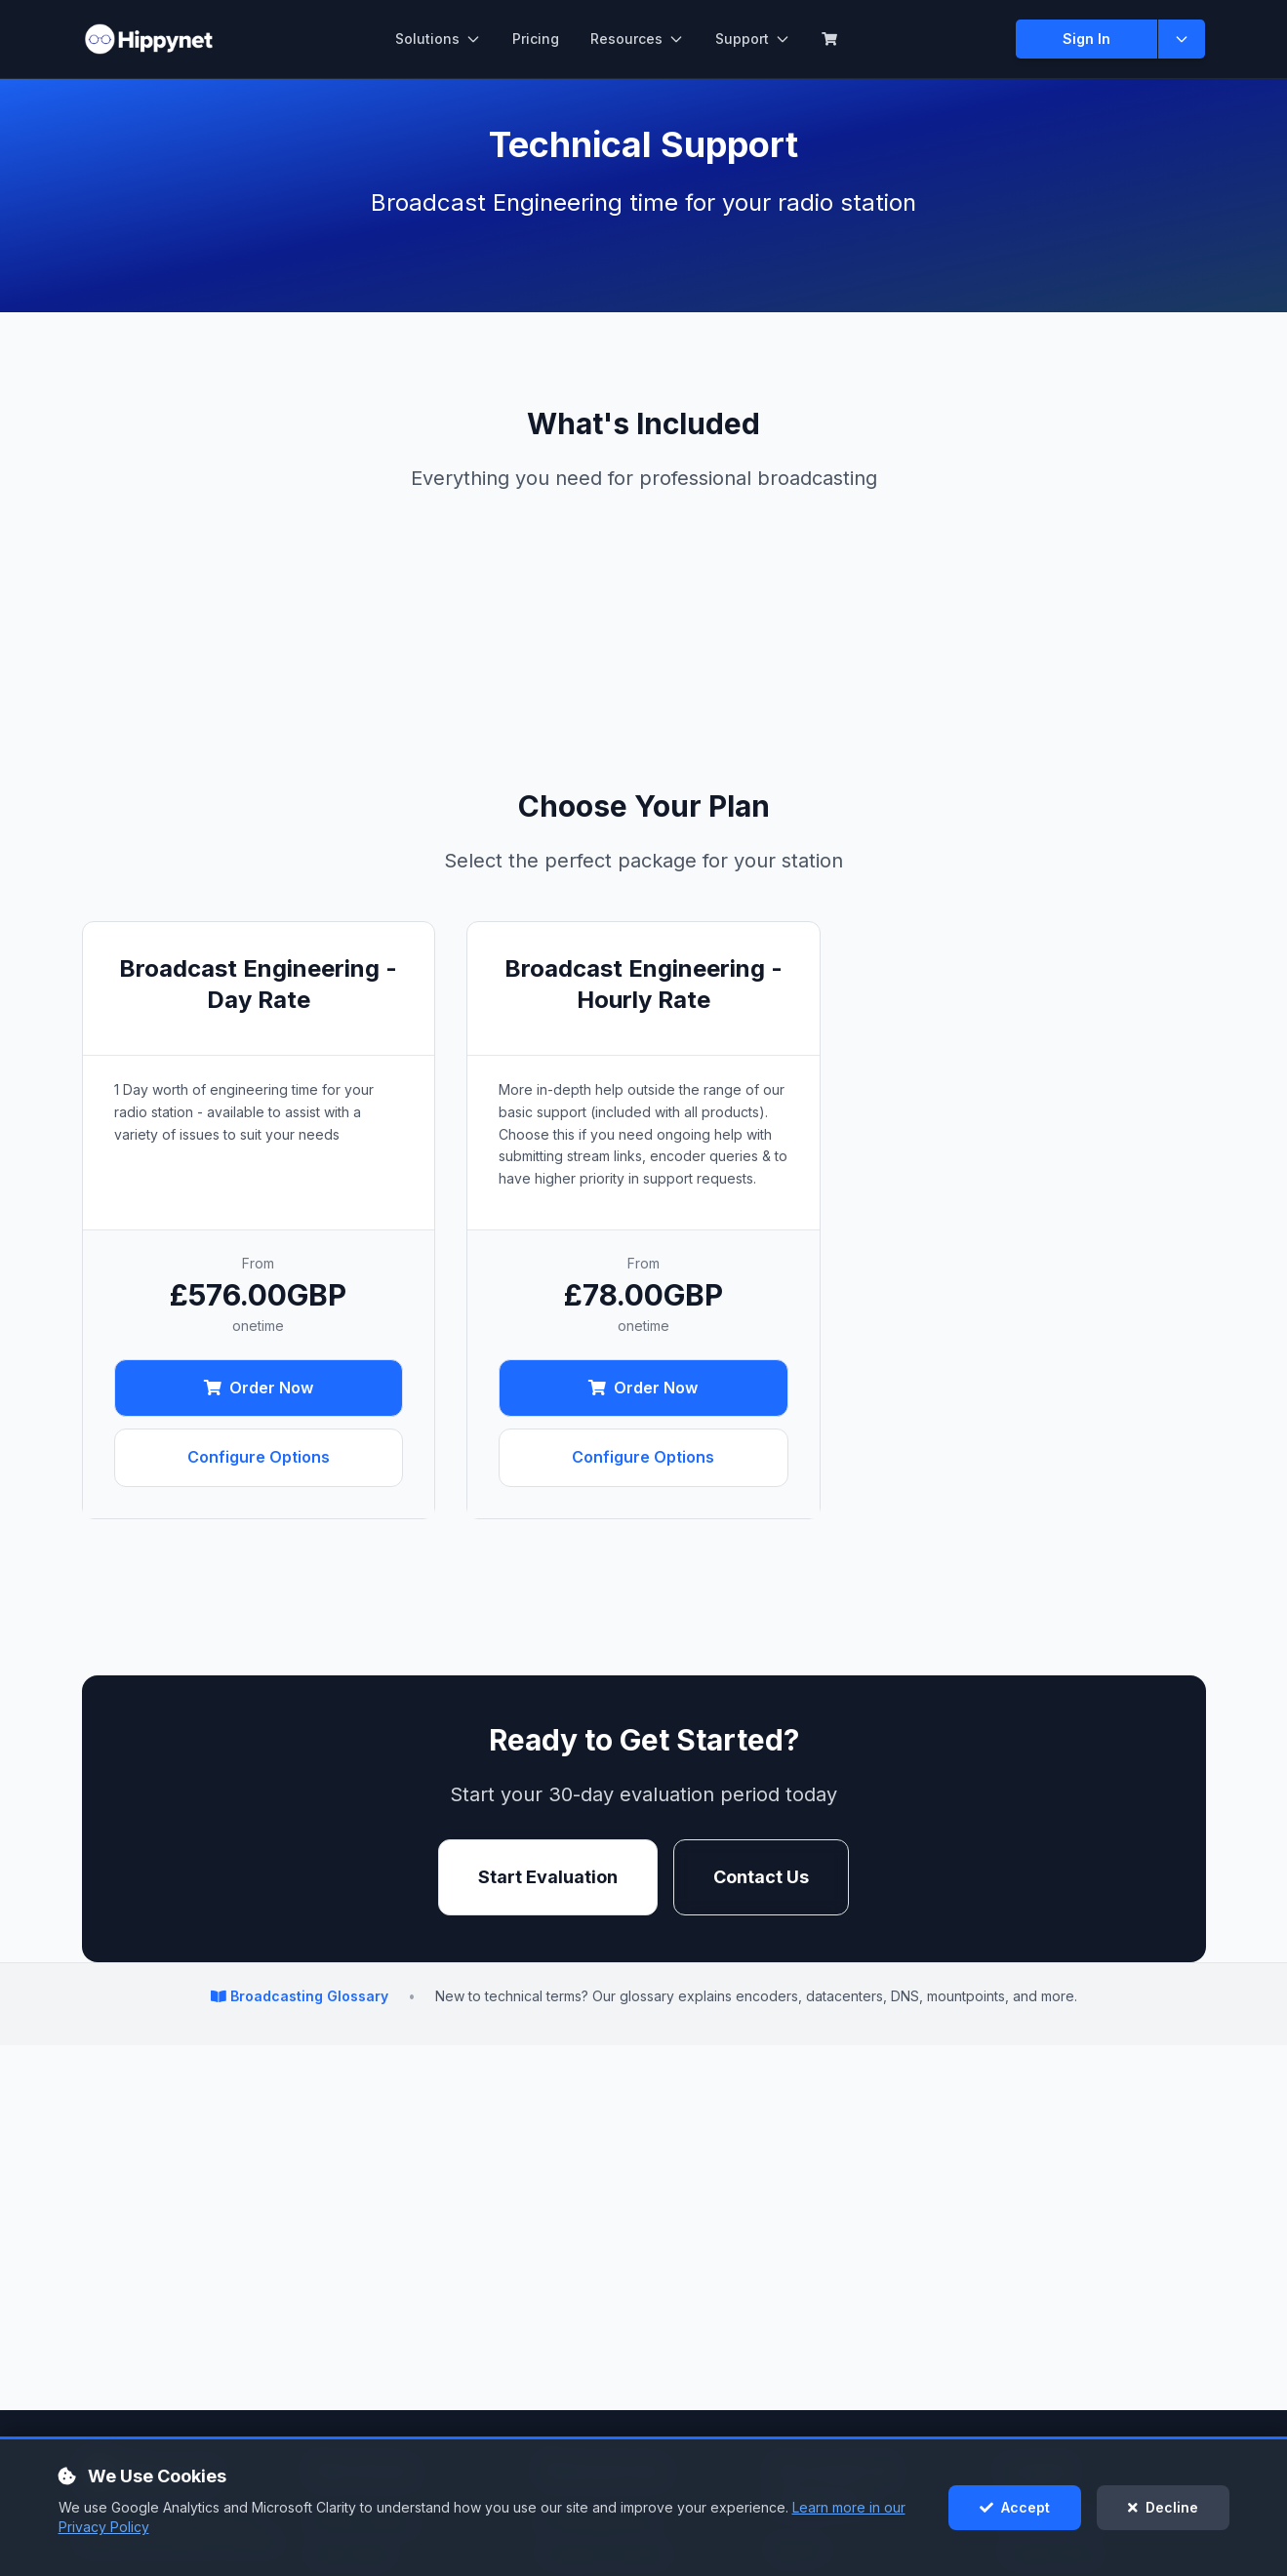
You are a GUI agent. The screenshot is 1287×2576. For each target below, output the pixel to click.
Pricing (535, 38)
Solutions (438, 38)
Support (752, 38)
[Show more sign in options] (1181, 39)
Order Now (258, 1387)
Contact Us (761, 1877)
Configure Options (258, 1457)
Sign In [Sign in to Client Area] (1086, 38)
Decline (1163, 2507)
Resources (637, 38)
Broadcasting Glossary (301, 1996)
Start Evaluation (548, 1877)
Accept (1015, 2507)
